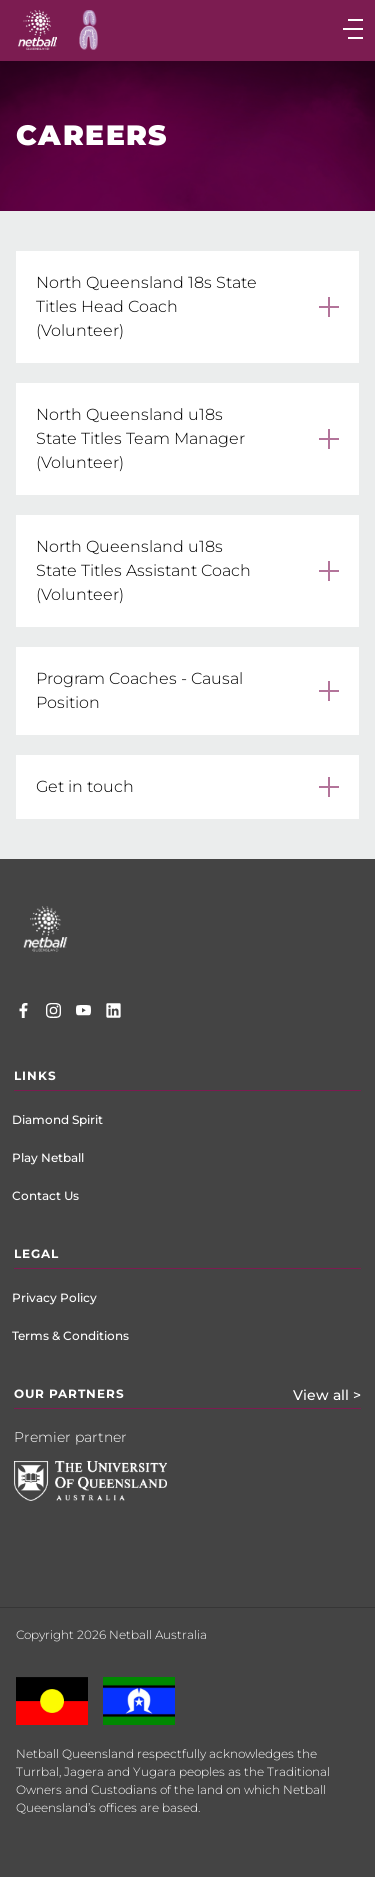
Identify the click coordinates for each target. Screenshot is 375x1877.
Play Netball (48, 1157)
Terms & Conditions (70, 1335)
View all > (327, 1395)
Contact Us (45, 1195)
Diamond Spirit (57, 1119)
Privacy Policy (54, 1297)
